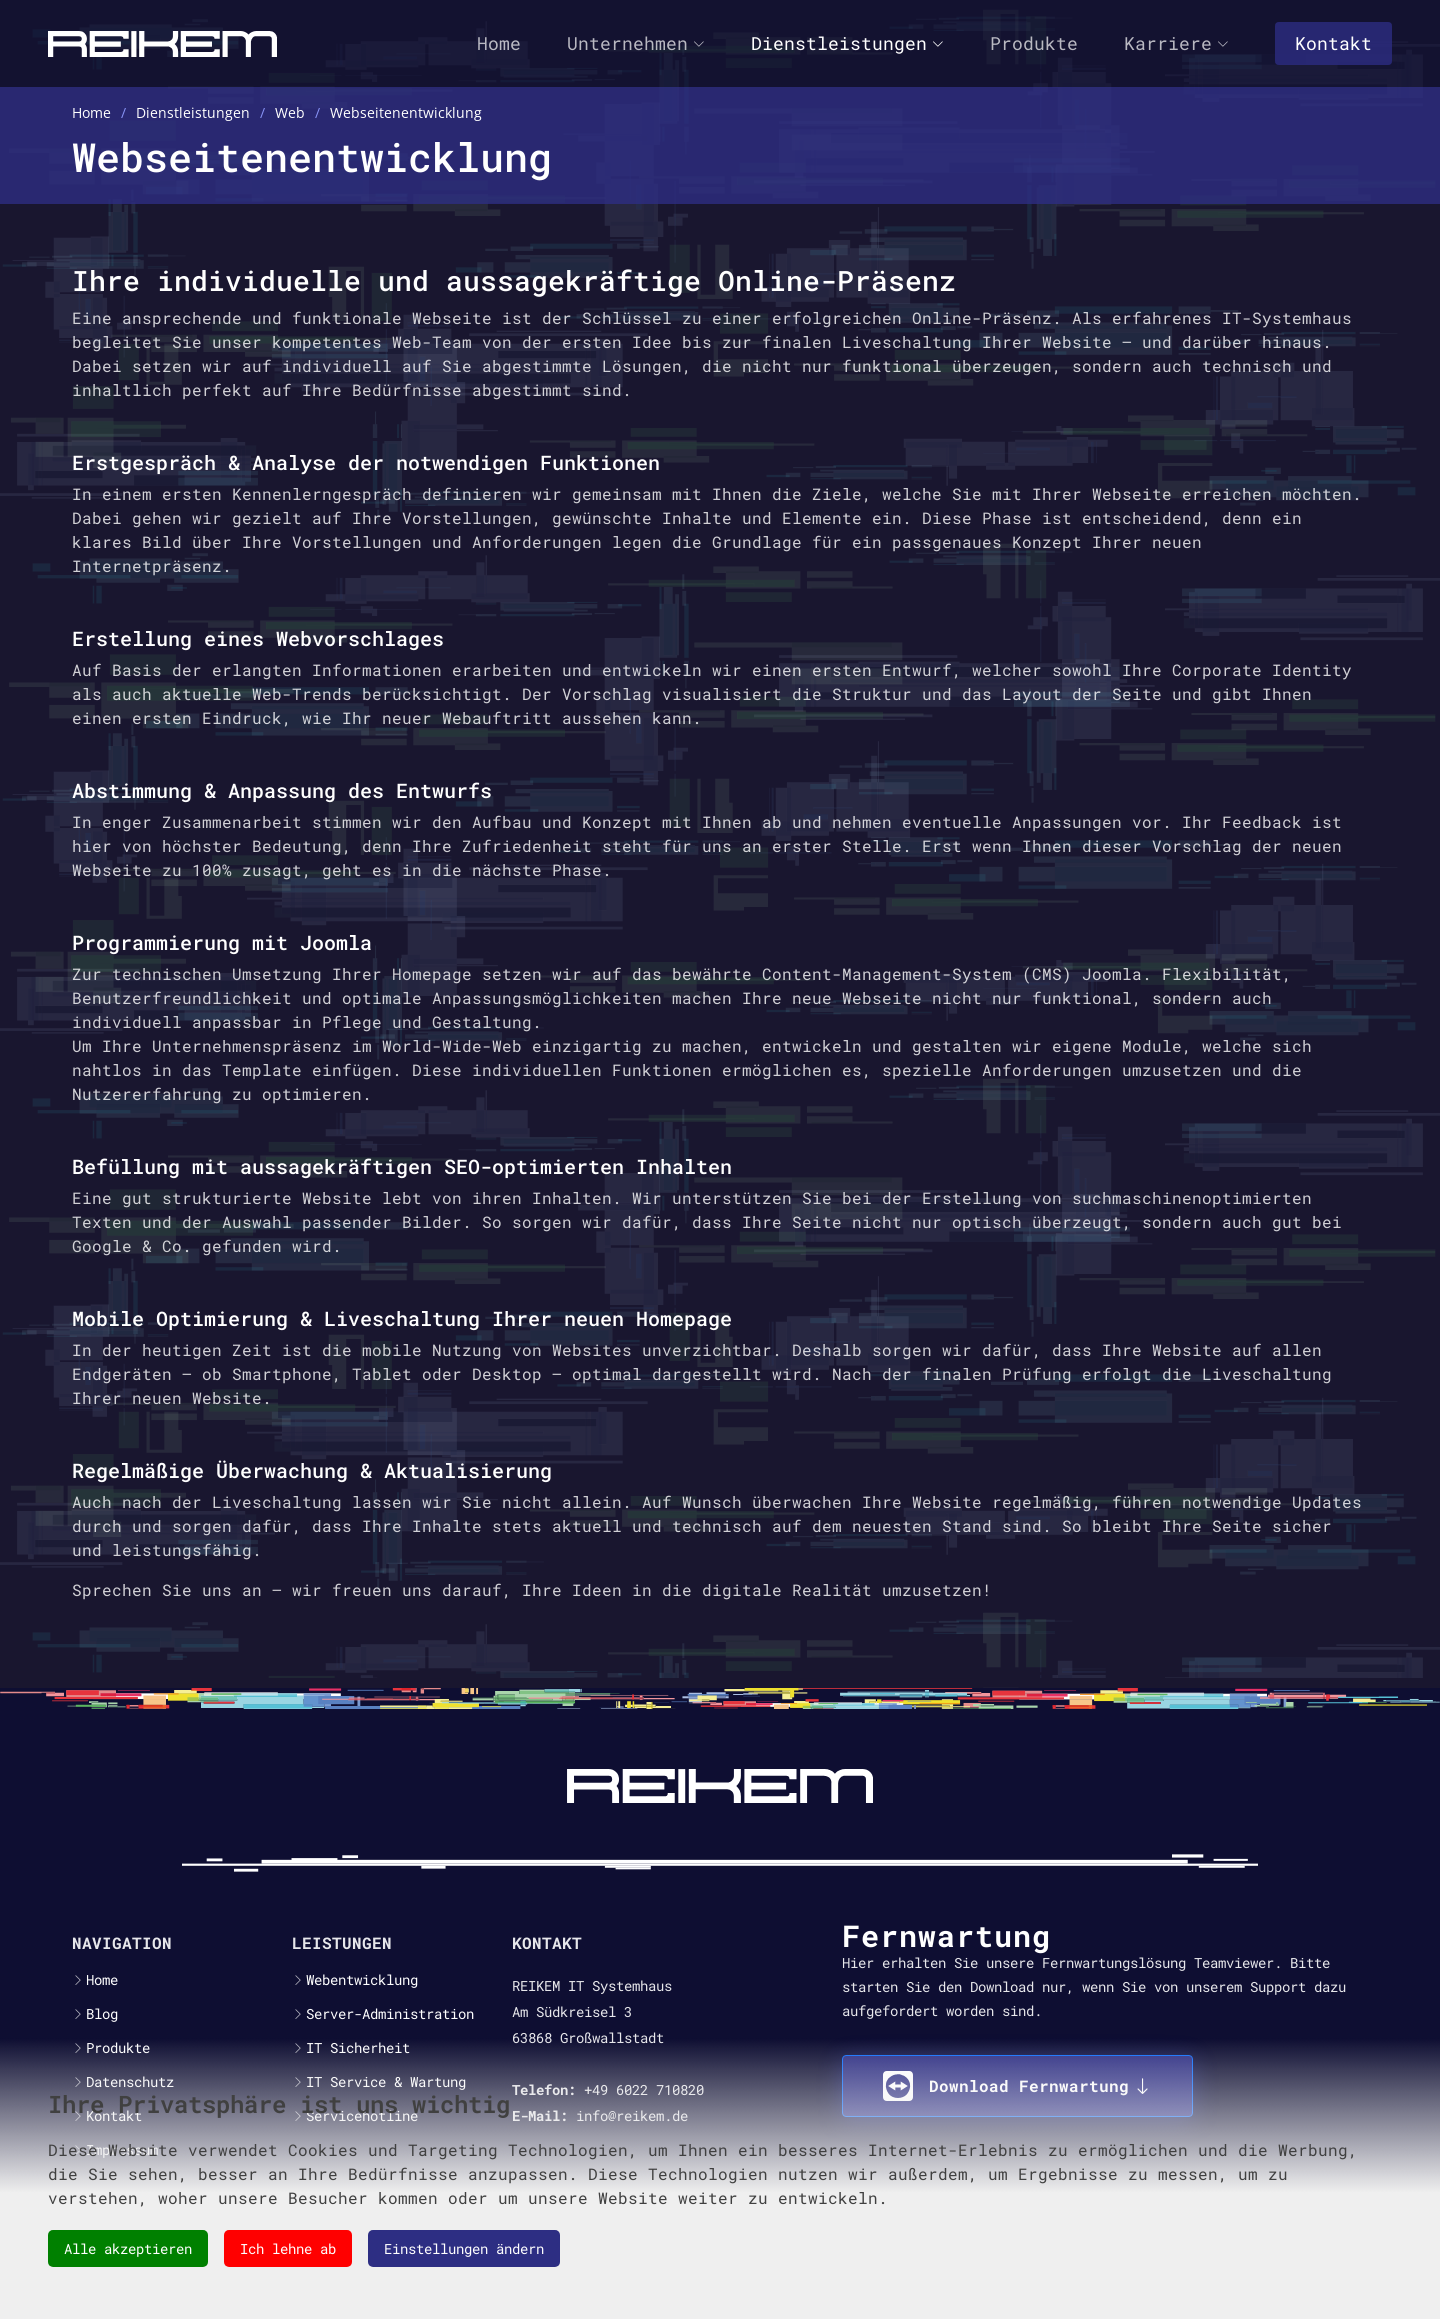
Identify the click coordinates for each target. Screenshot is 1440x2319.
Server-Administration (390, 2014)
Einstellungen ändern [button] (464, 2248)
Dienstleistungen (847, 43)
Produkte (1034, 43)
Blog (102, 2014)
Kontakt (1333, 43)
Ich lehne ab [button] (288, 2248)
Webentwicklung (362, 1980)
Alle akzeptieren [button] (128, 2248)
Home (499, 43)
